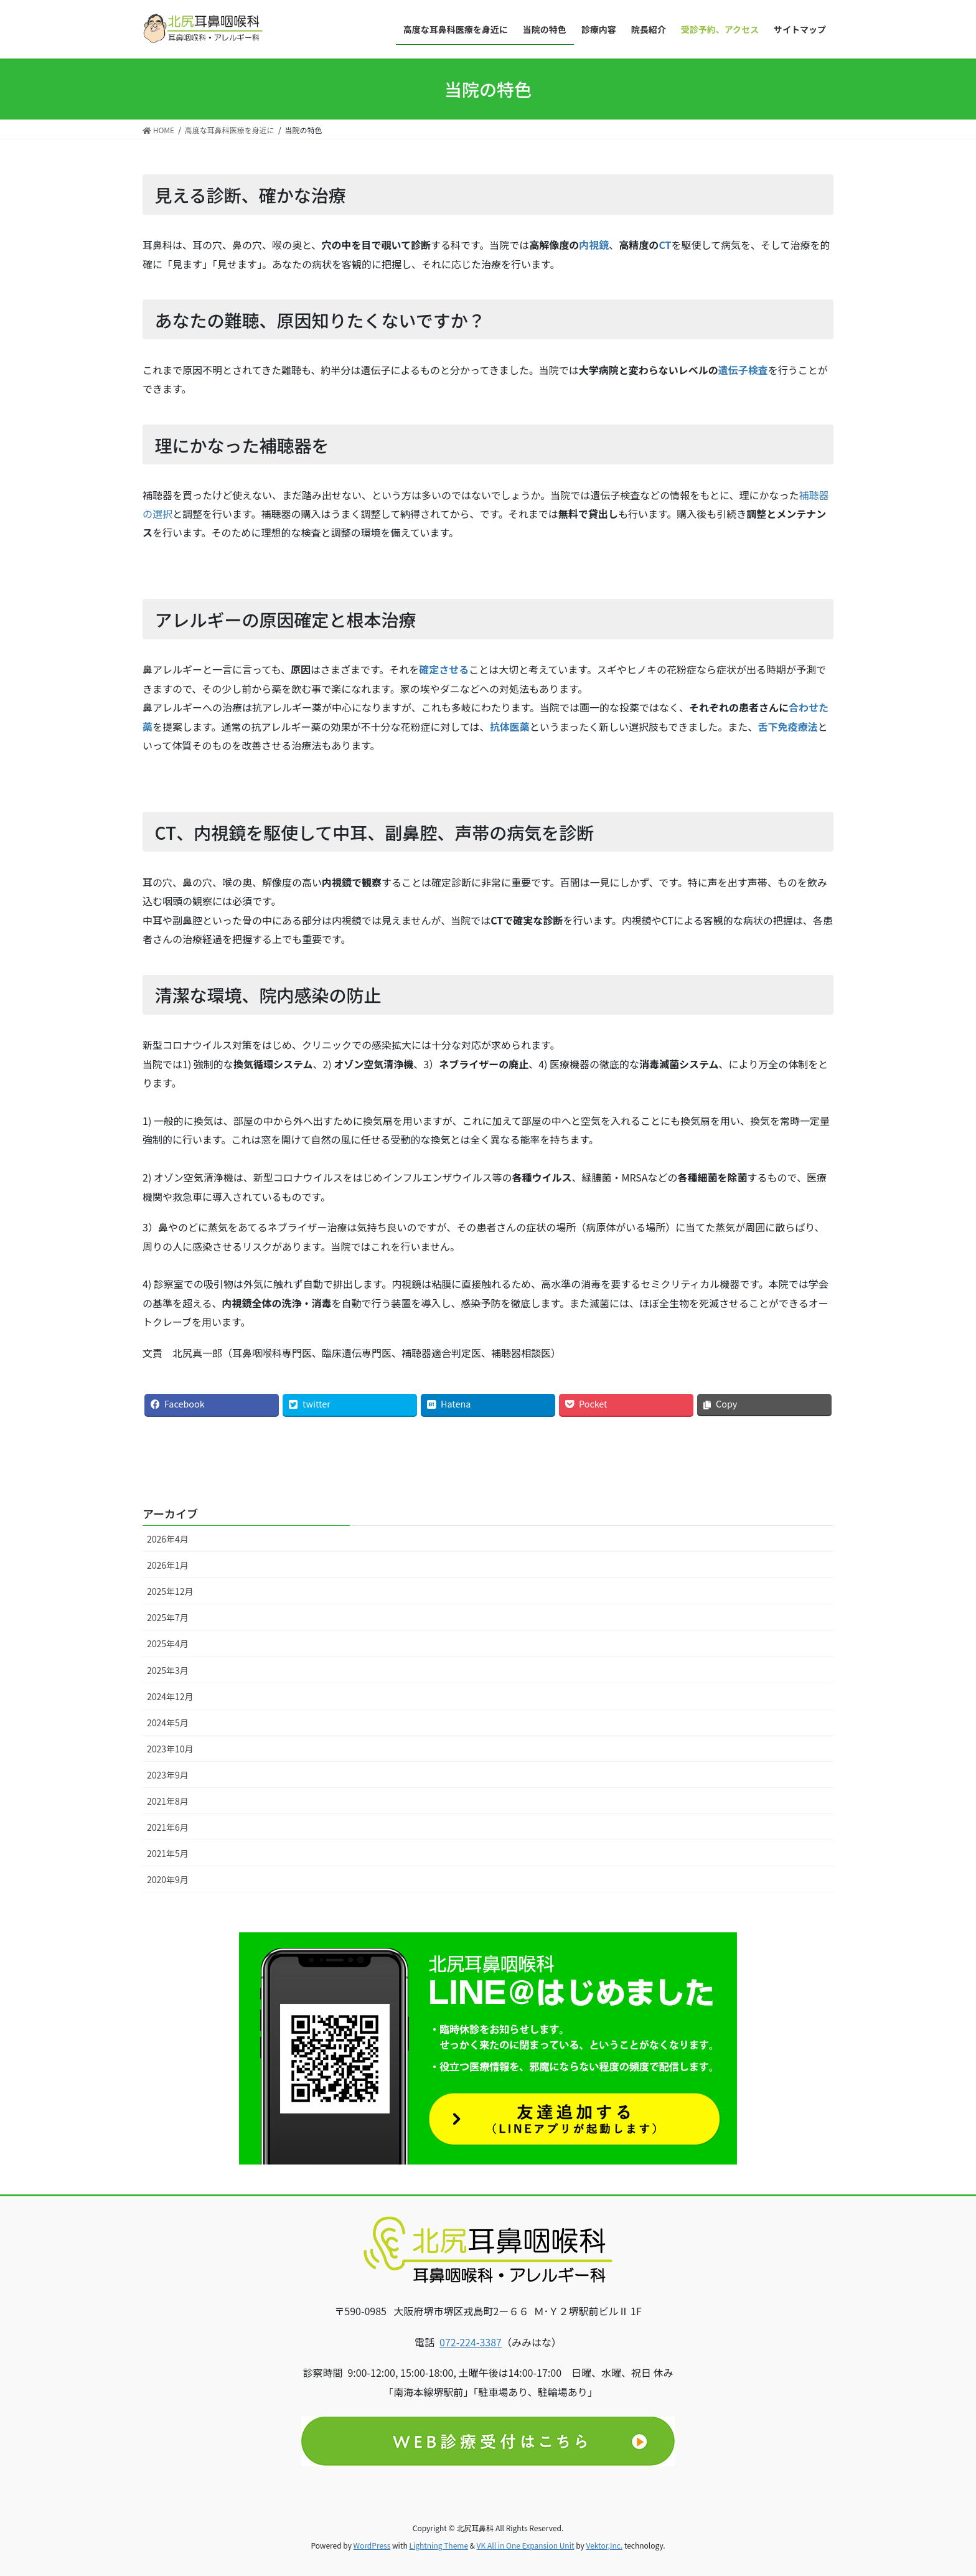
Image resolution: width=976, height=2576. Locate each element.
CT (665, 244)
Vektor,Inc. (604, 2545)
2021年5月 (168, 1853)
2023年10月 (170, 1748)
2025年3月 (168, 1670)
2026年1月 (168, 1565)
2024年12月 (170, 1696)
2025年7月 (168, 1617)
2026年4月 (168, 1539)
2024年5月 (168, 1722)
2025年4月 (168, 1643)
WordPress (372, 2545)
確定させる (444, 669)
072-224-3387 (470, 2341)
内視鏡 (594, 244)
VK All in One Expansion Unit (526, 2545)
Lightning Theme (438, 2545)
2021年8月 (168, 1801)
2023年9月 (168, 1775)
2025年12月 (170, 1591)
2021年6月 (168, 1827)
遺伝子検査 (743, 369)
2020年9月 (168, 1879)
